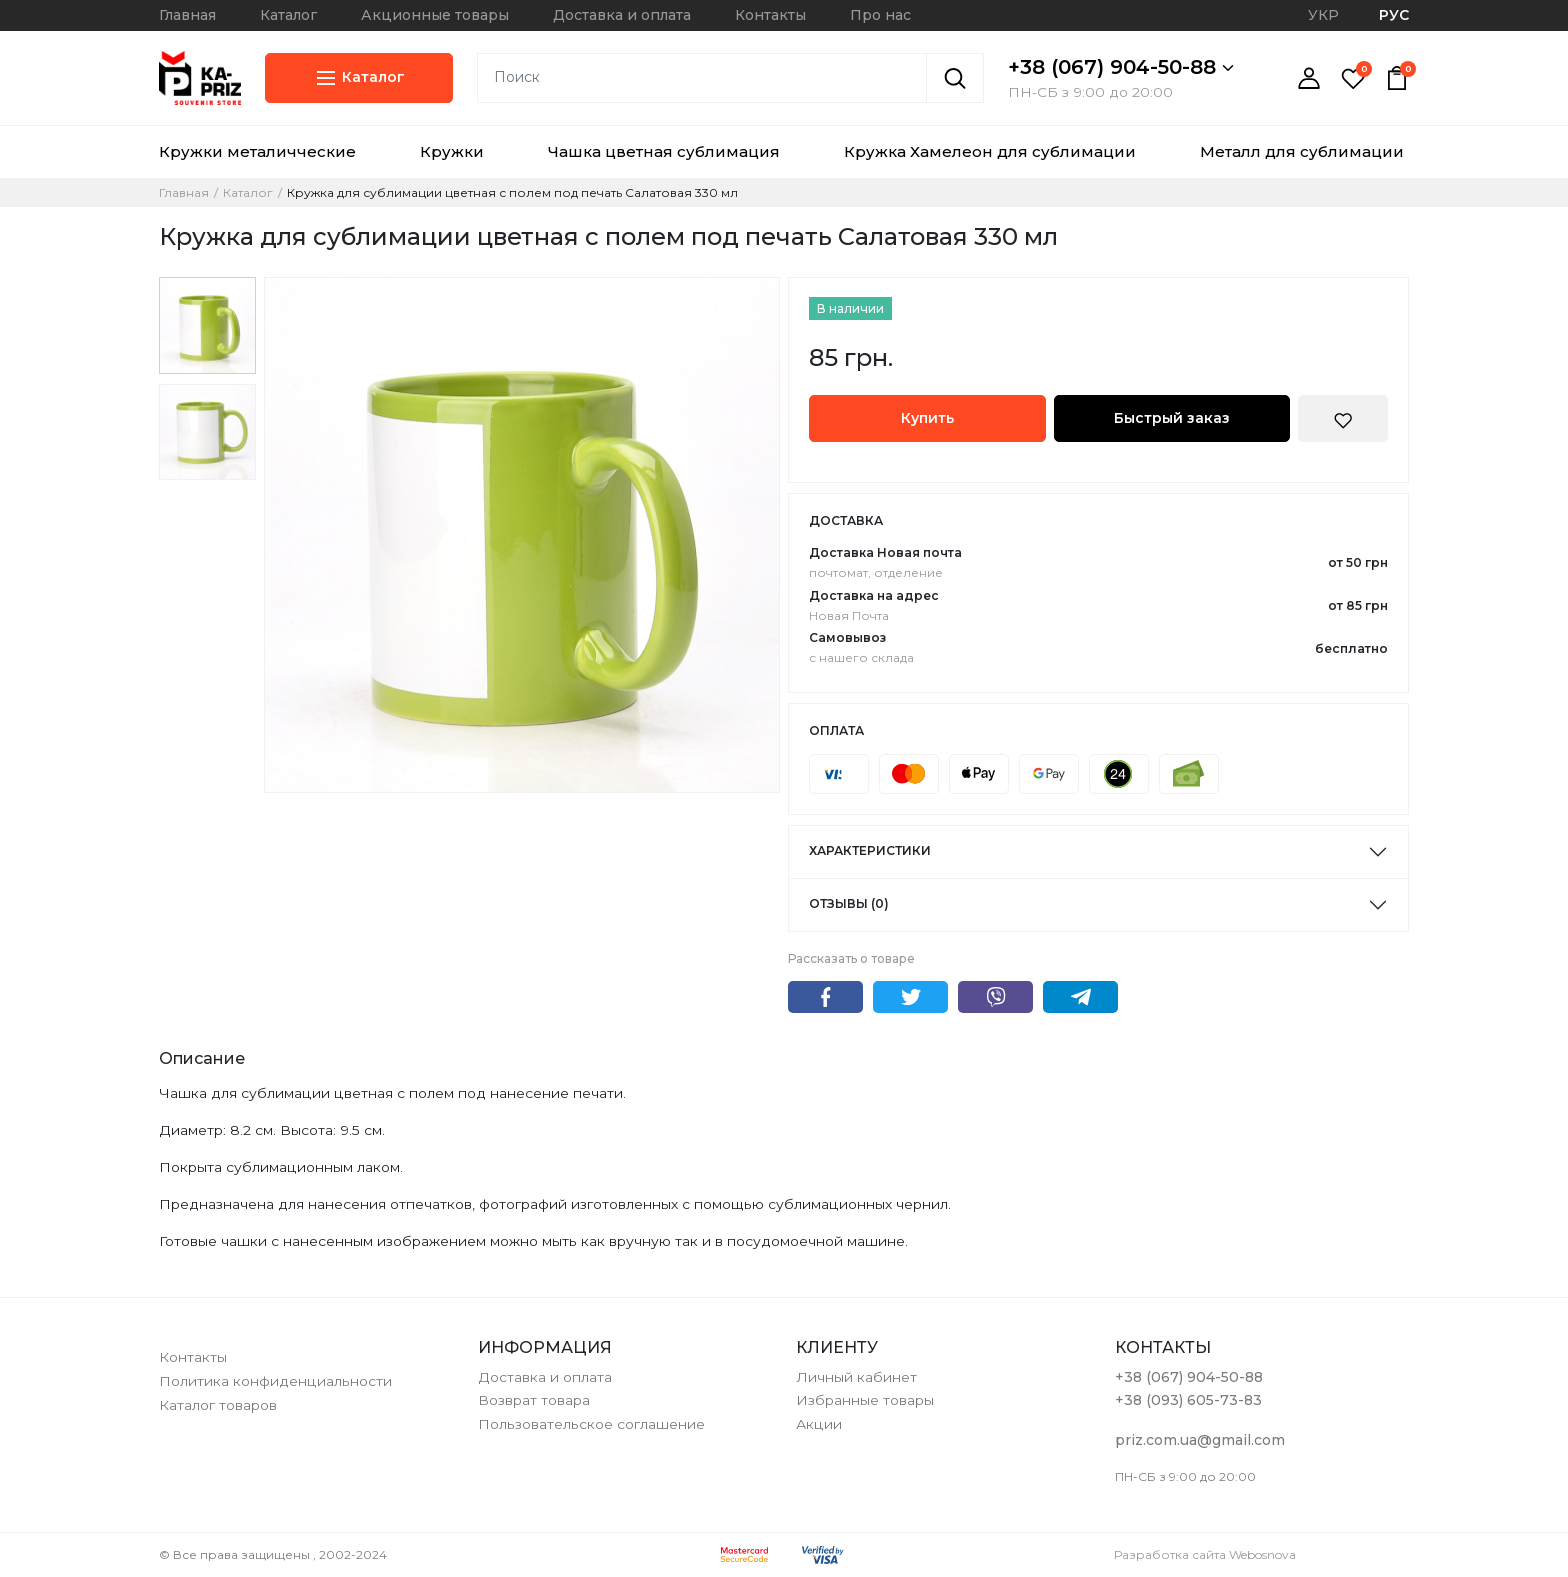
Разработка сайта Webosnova (1205, 1554)
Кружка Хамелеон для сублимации (990, 151)
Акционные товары (435, 15)
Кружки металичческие (257, 151)
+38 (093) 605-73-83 (1188, 1400)
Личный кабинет (856, 1377)
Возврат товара (534, 1400)
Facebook (825, 997)
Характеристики (870, 850)
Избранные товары (865, 1400)
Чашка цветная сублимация (664, 151)
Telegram (1080, 997)
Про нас (880, 15)
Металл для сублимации (1302, 151)
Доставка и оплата (622, 15)
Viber (995, 997)
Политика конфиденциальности (275, 1381)
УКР (1323, 15)
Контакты (770, 15)
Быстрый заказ (1172, 418)
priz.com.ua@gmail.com (1200, 1440)
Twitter (910, 997)
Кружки (452, 151)
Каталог (288, 15)
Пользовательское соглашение (591, 1424)
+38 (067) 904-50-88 (1121, 67)
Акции (819, 1424)
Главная (187, 15)
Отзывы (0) (849, 903)
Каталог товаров (218, 1405)
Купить (927, 418)
